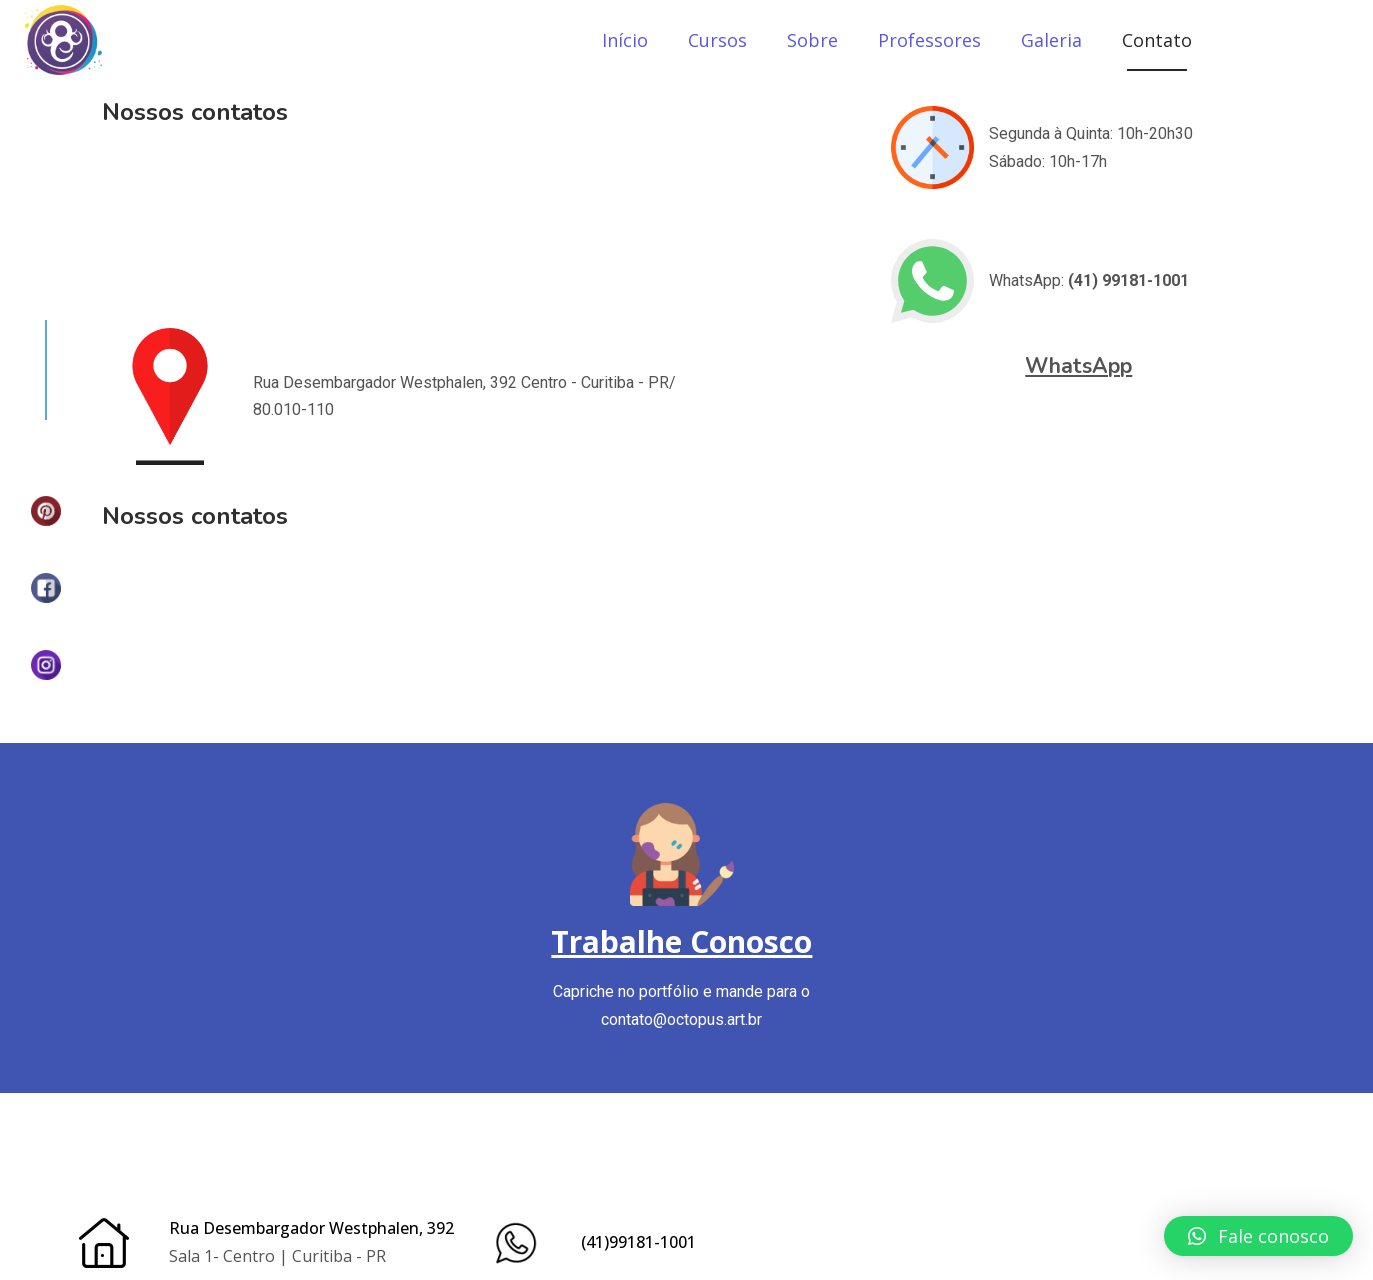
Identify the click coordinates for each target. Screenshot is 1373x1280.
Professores (929, 40)
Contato (1157, 40)
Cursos (717, 40)
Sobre (812, 40)
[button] (1258, 1236)
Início (625, 40)
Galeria (1051, 40)
